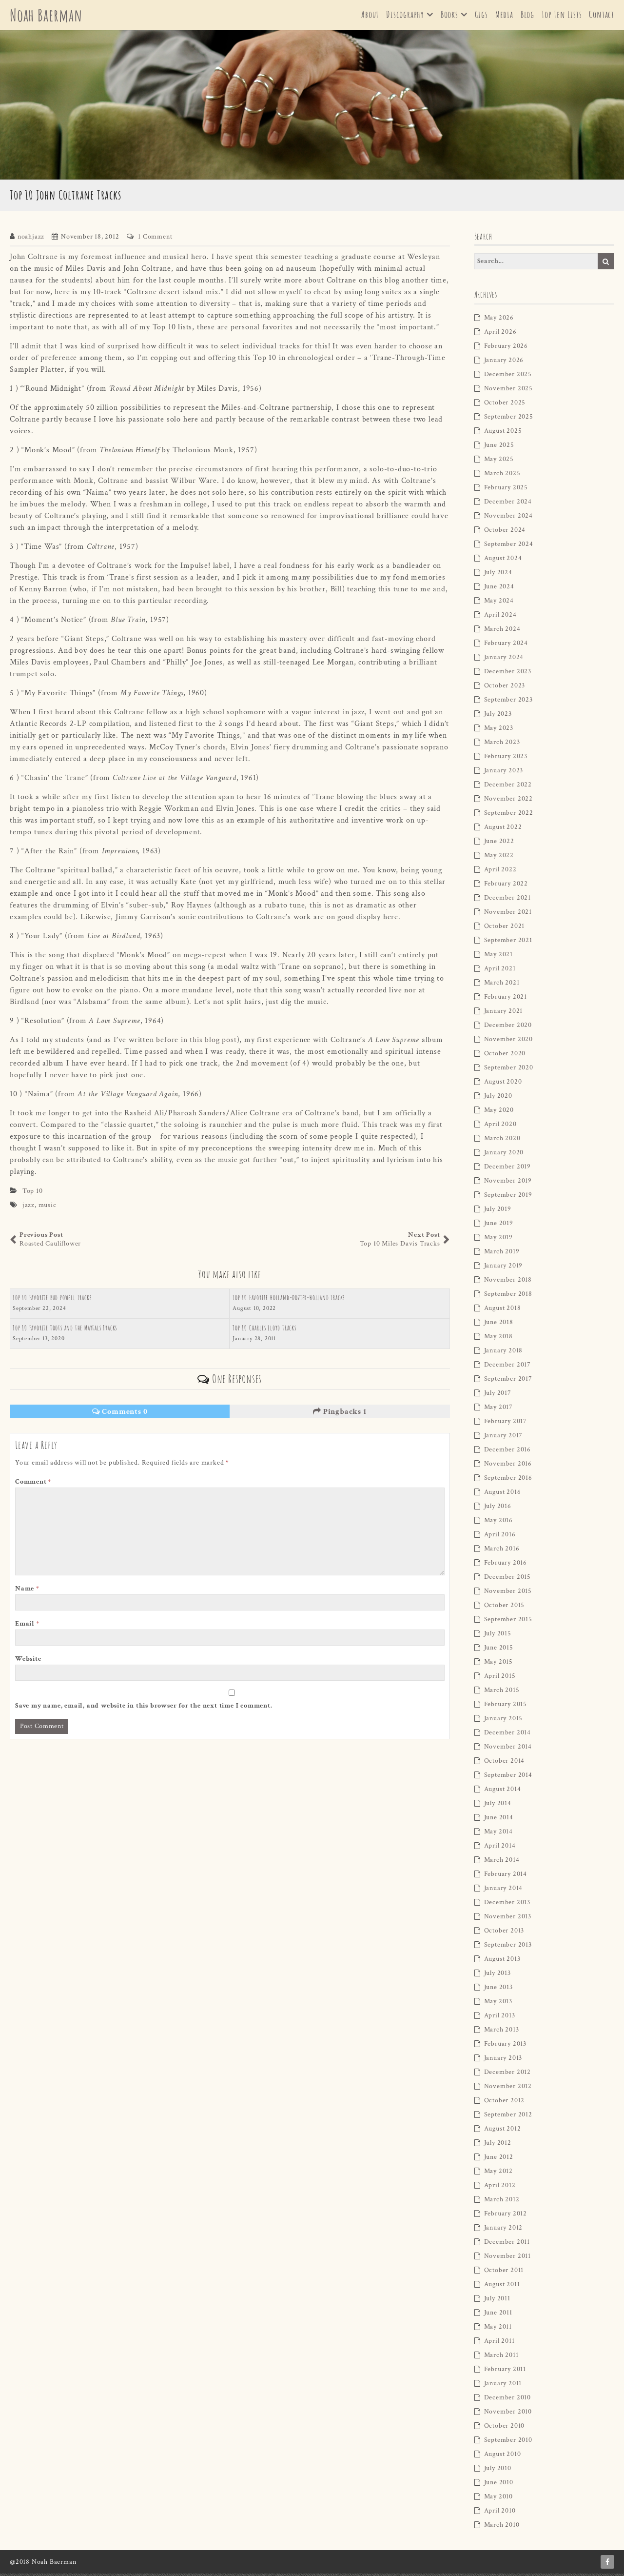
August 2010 (502, 2456)
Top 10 (32, 1193)
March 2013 (501, 2032)
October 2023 (505, 688)
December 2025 (508, 376)
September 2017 (508, 1381)
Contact (601, 16)
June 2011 (498, 2315)
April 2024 (500, 617)
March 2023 (502, 744)
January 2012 (503, 2230)
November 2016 (508, 1466)
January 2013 (503, 2060)
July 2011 (497, 2300)
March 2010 (502, 2527)
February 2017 (505, 1423)
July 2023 (498, 716)
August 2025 (503, 433)
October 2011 (504, 2272)
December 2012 (507, 2074)
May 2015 (498, 1664)
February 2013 (505, 2046)
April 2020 (500, 1126)
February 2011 (505, 2371)
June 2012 (498, 2159)
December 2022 (508, 787)
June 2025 (499, 447)
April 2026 (500, 334)
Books (449, 16)
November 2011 (507, 2258)
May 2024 (499, 603)
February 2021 (505, 999)
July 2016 (497, 1508)
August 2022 (503, 829)
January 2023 (504, 772)
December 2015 (507, 1579)
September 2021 (508, 942)
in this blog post (209, 1042)
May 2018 (498, 1338)
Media (504, 16)
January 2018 (503, 1352)
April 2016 (500, 1536)
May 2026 (499, 320)
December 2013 (507, 1904)
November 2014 (508, 1749)
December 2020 (508, 1027)
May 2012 (498, 2173)
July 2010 (497, 2470)
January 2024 (504, 659)
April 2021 (500, 970)
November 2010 (508, 2414)
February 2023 (505, 758)
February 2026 (506, 348)
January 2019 (503, 1268)
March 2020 (502, 1140)
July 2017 (497, 1395)
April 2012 (500, 2187)
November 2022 (508, 801)
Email (27, 1626)
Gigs (481, 16)
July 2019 (497, 1211)
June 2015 (498, 1650)
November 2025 (508, 390)
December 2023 (507, 673)
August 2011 (502, 2286)
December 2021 (507, 900)
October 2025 (505, 405)
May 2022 (499, 857)
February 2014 (505, 1876)
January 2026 (504, 362)
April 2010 (500, 2513)
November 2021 (508, 914)
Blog (527, 16)
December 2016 (507, 1452)
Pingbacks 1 (339, 1414)
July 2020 (498, 1098)
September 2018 (508, 1296)
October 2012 (504, 2102)
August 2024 (503, 560)
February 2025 (506, 489)
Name (27, 1591)
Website (28, 1661)
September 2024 (508, 546)
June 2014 (498, 1819)
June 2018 (498, 1324)
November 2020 (508, 1041)
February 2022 (506, 886)
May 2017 (498, 1409)
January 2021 (503, 1013)
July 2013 (497, 1975)
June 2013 (498, 1989)
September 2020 (508, 1070)
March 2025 (502, 475)
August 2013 (502, 1961)
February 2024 (506, 645)
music (48, 1207)
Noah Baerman (48, 16)
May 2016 (498, 1522)
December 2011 (507, 2244)
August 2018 (502, 1310)
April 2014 (500, 1848)
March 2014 (502, 1862)
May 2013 (498, 2003)
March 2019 (502, 1253)
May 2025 (499, 461)
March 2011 (501, 2357)
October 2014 (504, 1763)
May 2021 (498, 956)
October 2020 (505, 1055)
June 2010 (498, 2484)
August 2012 (502, 2131)
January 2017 (503, 1437)
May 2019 (498, 1239)
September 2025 (508, 419)
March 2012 (502, 2201)
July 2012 (497, 2145)
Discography (405, 16)
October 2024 (505, 532)
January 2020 (504, 1154)
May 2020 (499, 1112)
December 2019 (507, 1169)
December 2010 (507, 2399)
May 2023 (498, 730)
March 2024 (502, 631)
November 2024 (508, 518)
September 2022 (508, 815)
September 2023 (508, 702)
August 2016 (502, 1494)
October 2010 (504, 2428)
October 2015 (504, 1607)
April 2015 (500, 1678)
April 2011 (499, 2343)
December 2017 (507, 1367)
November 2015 (508, 1593)
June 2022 (499, 843)
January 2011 (503, 2385)
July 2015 (497, 1635)
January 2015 (503, 1720)
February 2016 (505, 1565)
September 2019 (508, 1197)
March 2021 (502, 985)
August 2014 (502, 1791)
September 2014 (508, 1777)
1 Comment (155, 239)
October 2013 (504, 1933)
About (370, 16)
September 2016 (508, 1480)
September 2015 (508, 1621)
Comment (33, 1484)
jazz (28, 1207)
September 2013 (508, 1947)
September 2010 (508, 2442)
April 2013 (499, 2017)
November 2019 (508, 1183)
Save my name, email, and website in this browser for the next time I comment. (144, 1708)
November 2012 (508, 2088)
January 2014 (503, 1890)
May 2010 (498, 2499)
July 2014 (497, 1805)
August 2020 (503, 1084)
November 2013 (507, 1918)
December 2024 (508, 504)
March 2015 (502, 1692)
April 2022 (500, 871)
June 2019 (498, 1225)
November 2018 (508, 1282)
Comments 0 (120, 1414)
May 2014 (498, 1834)
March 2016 (502, 1551)
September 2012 (508, 2117)
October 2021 (504, 928)
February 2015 (505, 1706)
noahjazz (31, 239)
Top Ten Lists (562, 16)
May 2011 (498, 2329)
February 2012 (505, 2216)
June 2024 (499, 588)
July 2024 (498, 574)
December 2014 (507, 1735)
